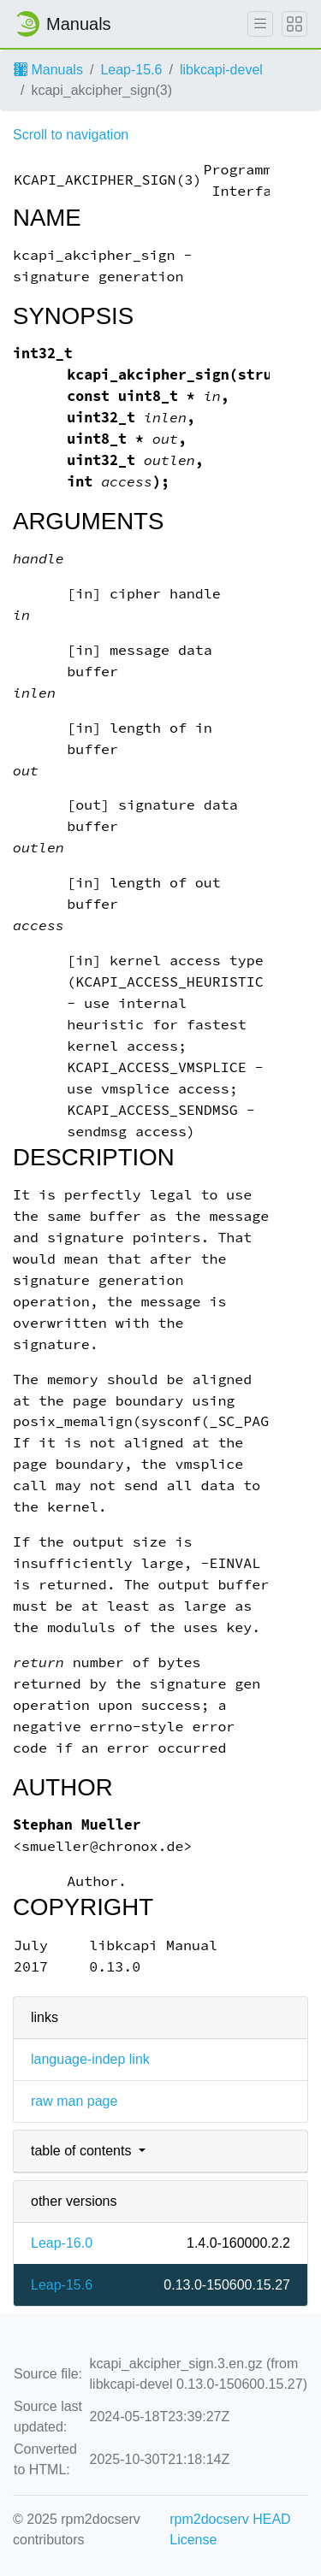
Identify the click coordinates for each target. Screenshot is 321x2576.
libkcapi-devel (221, 69)
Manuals (48, 69)
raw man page (74, 2101)
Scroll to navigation (70, 134)
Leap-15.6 (131, 69)
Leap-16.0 (61, 2243)
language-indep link (90, 2059)
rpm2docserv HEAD (229, 2519)
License (193, 2539)
